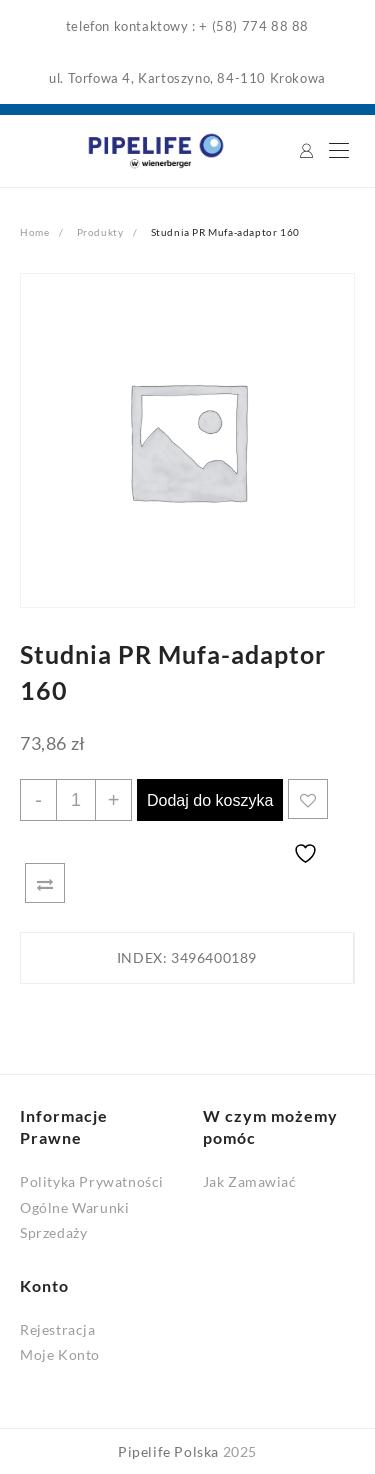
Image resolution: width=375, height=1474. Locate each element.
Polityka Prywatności (92, 1181)
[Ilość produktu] (76, 800)
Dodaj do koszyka (210, 800)
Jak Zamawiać (250, 1181)
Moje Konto (60, 1354)
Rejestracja (58, 1329)
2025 (240, 1451)
